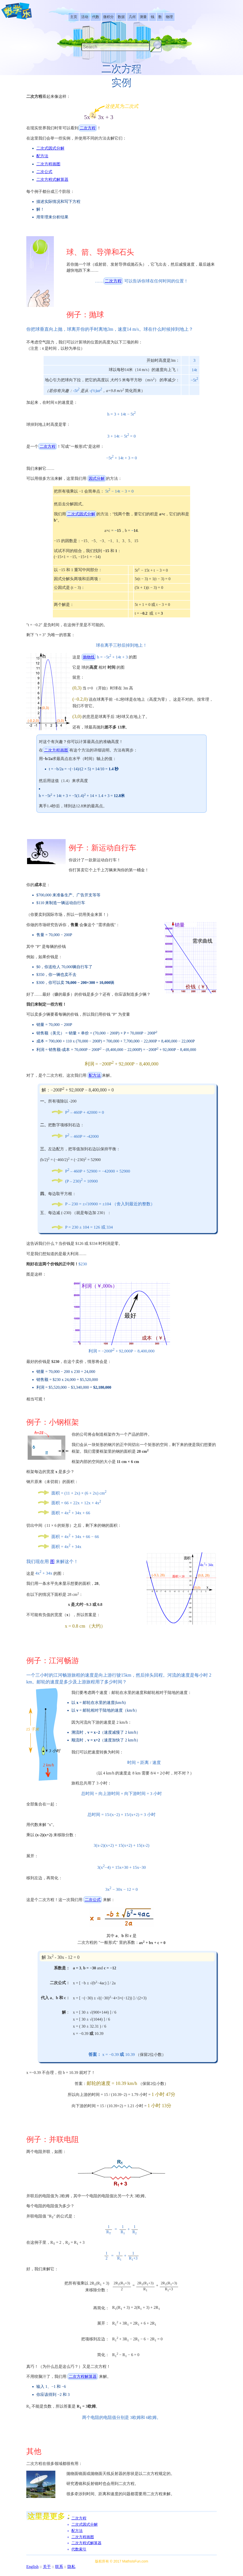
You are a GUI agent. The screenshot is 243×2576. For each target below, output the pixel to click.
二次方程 (88, 128)
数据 (121, 17)
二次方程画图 (48, 164)
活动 (84, 17)
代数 (95, 17)
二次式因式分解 (50, 148)
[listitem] (73, 17)
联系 (59, 2566)
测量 (143, 17)
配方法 (42, 156)
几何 (132, 17)
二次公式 (44, 172)
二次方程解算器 (83, 2376)
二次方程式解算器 (52, 179)
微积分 (108, 17)
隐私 (71, 2566)
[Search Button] (156, 46)
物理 (169, 17)
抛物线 (89, 657)
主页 (73, 17)
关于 (47, 2566)
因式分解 (97, 478)
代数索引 (78, 2549)
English (32, 2566)
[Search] (115, 47)
